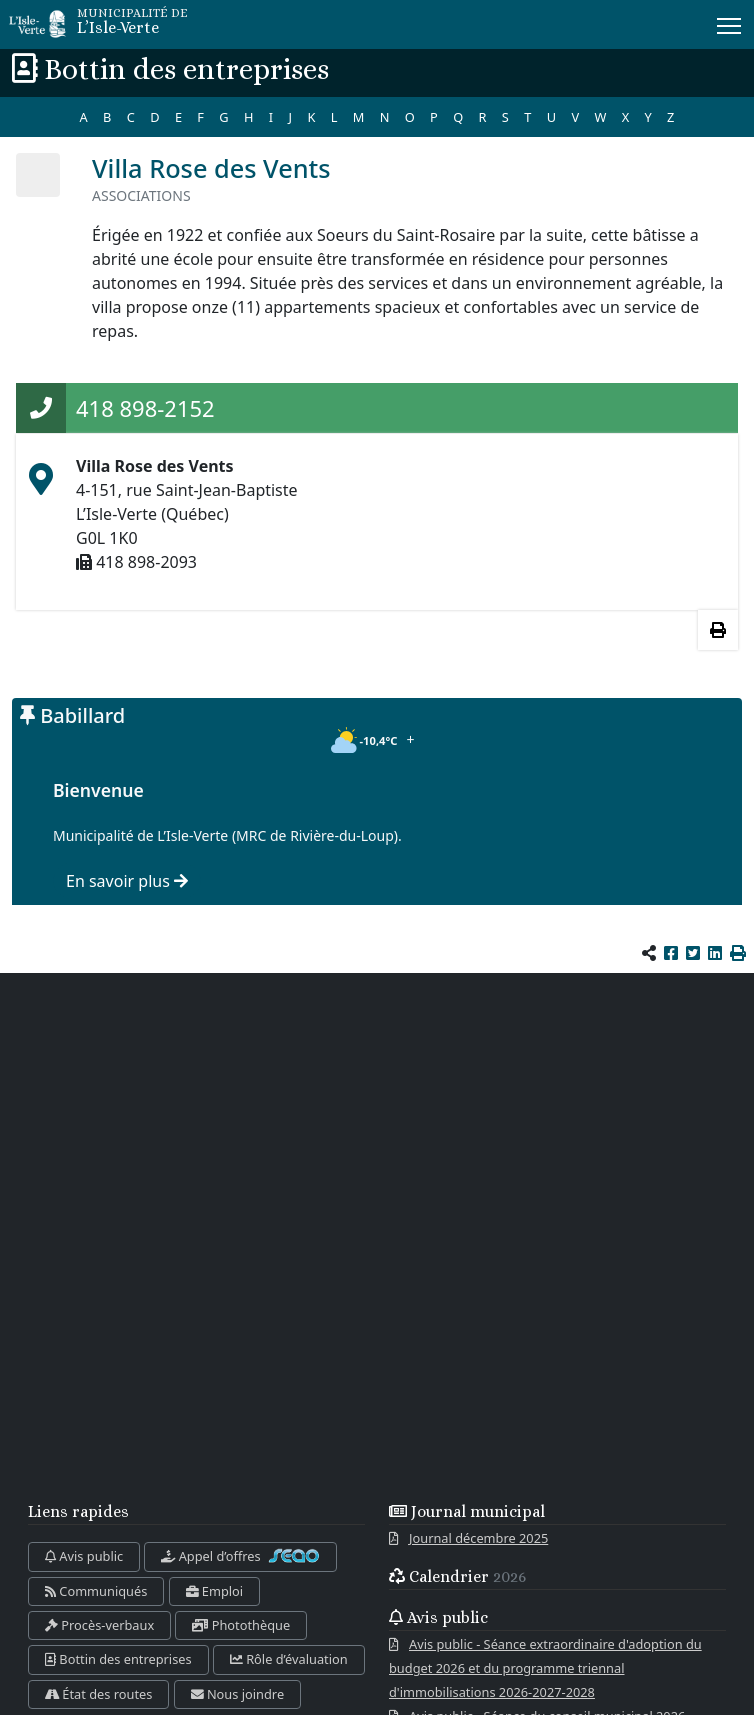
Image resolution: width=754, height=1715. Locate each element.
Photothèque (241, 1625)
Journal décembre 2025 (478, 1538)
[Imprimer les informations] (718, 630)
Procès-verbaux (99, 1625)
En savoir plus (127, 881)
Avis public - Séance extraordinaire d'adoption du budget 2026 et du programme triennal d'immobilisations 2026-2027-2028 (545, 1668)
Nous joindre (238, 1694)
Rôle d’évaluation (289, 1659)
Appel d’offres (240, 1556)
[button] (738, 953)
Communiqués (96, 1591)
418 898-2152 (145, 408)
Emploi (215, 1591)
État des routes (98, 1694)
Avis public (84, 1556)
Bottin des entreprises (118, 1659)
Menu (730, 22)
